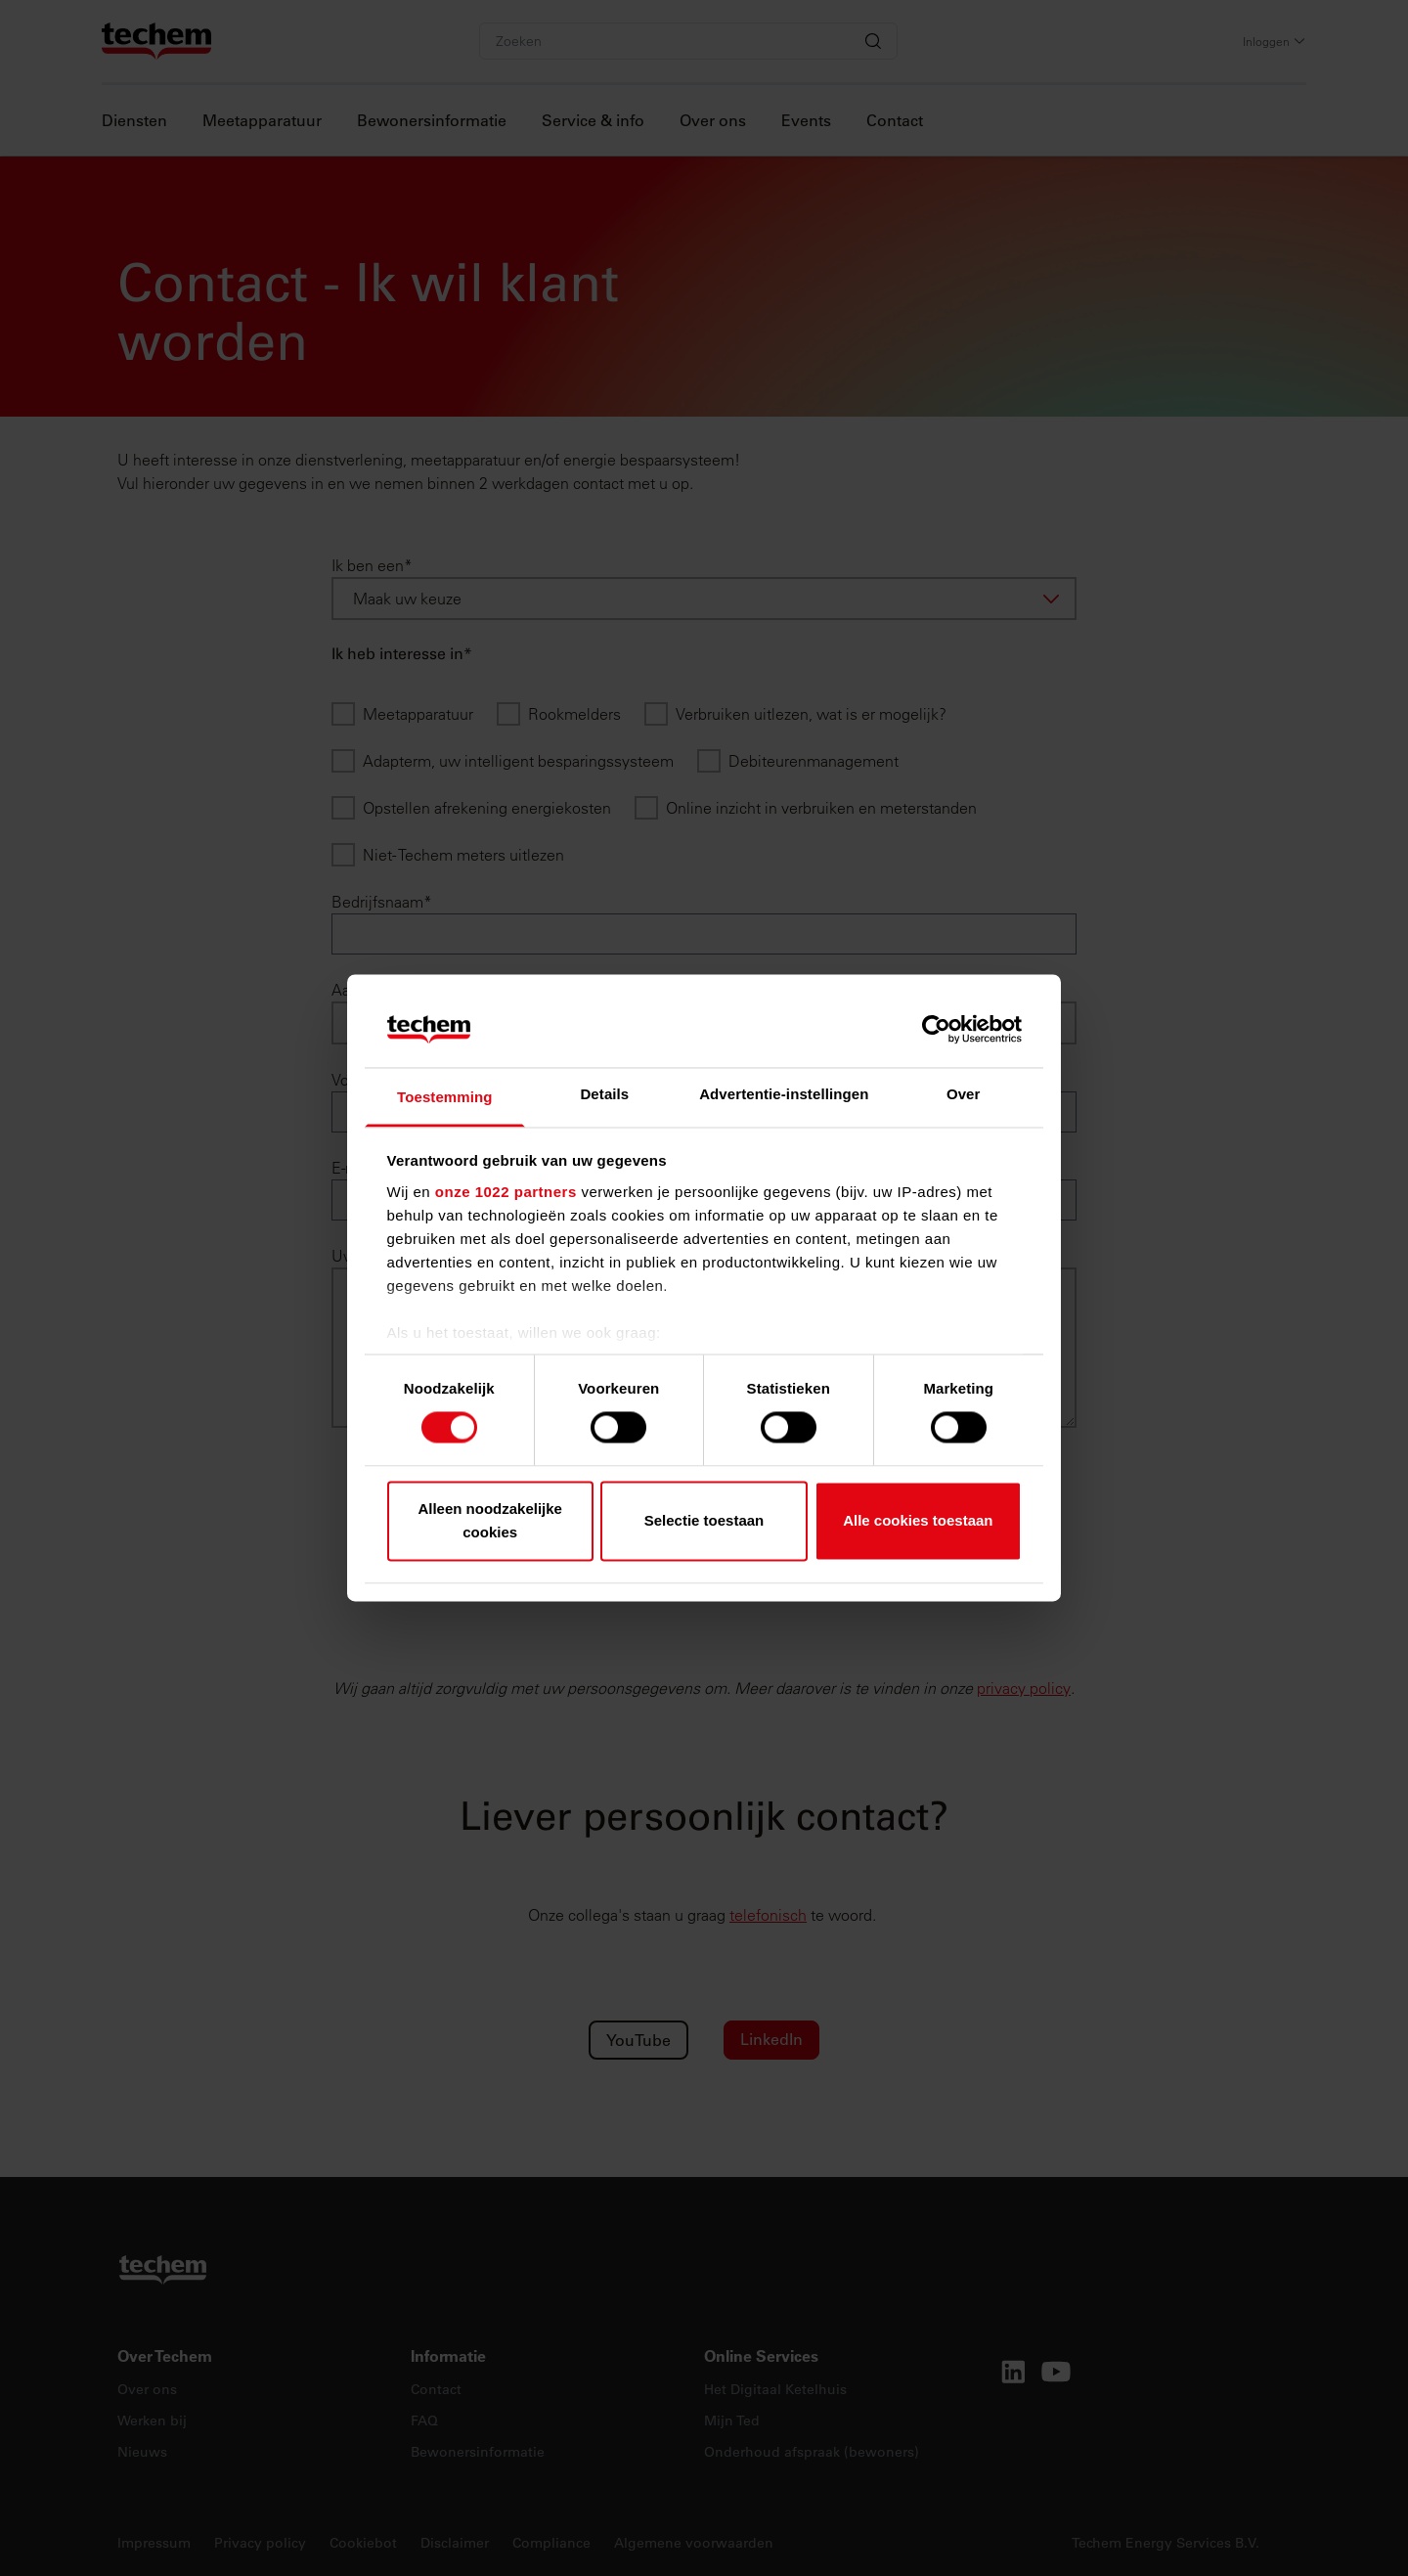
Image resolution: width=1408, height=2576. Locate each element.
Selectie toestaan (704, 1520)
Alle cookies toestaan (917, 1520)
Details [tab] (604, 1094)
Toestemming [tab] (445, 1096)
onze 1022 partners (506, 1191)
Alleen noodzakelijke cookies (490, 1520)
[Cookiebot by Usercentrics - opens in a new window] (936, 1029)
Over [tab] (963, 1094)
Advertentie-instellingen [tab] (783, 1094)
